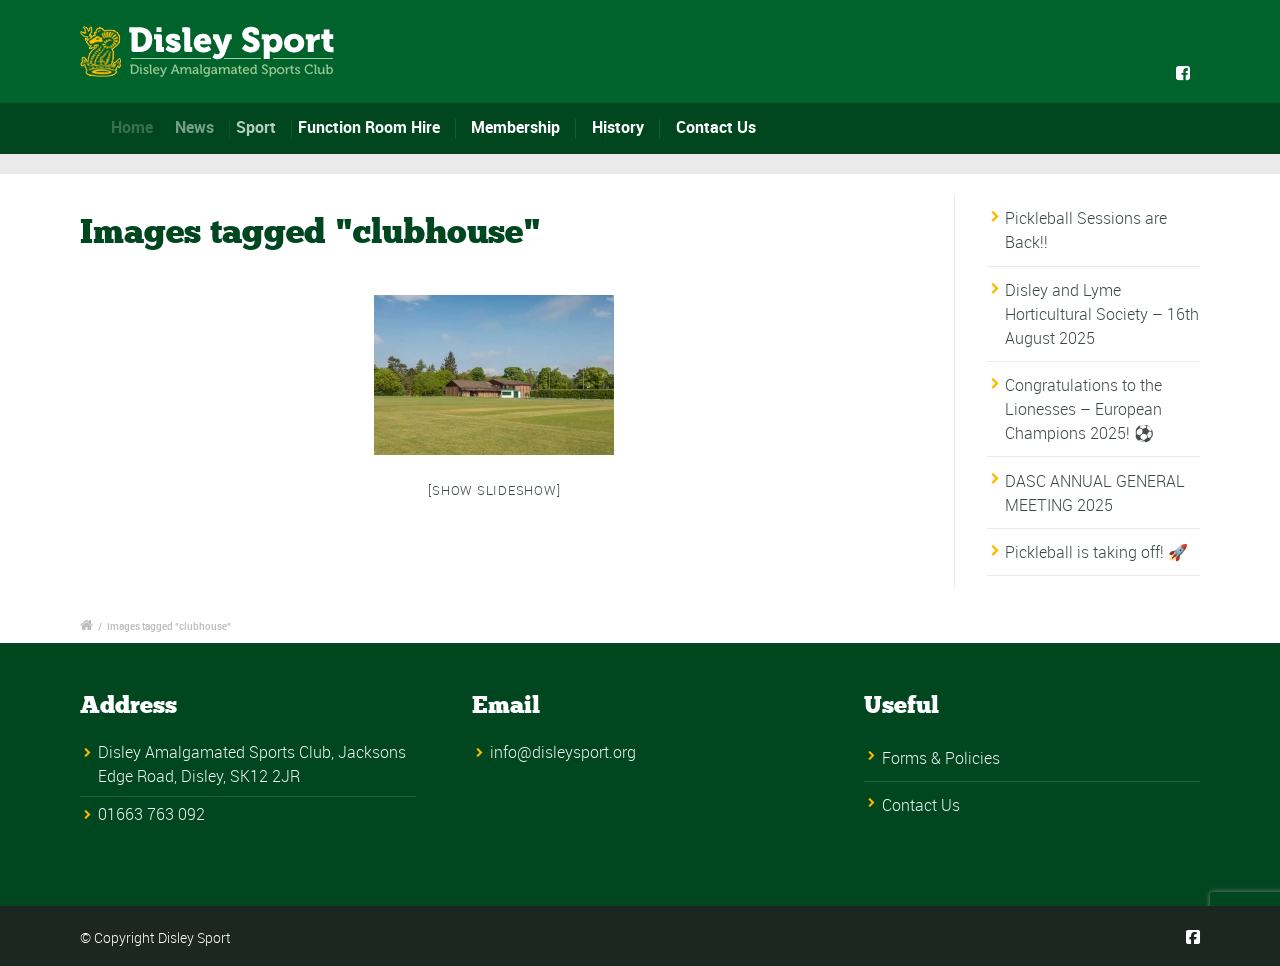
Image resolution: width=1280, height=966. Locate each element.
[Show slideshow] (494, 490)
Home (138, 127)
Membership (515, 127)
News (200, 127)
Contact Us (716, 127)
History (618, 127)
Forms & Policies (941, 758)
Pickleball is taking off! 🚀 (1096, 552)
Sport (262, 127)
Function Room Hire (375, 127)
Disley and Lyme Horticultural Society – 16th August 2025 (1102, 314)
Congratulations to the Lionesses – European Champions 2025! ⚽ (1083, 409)
